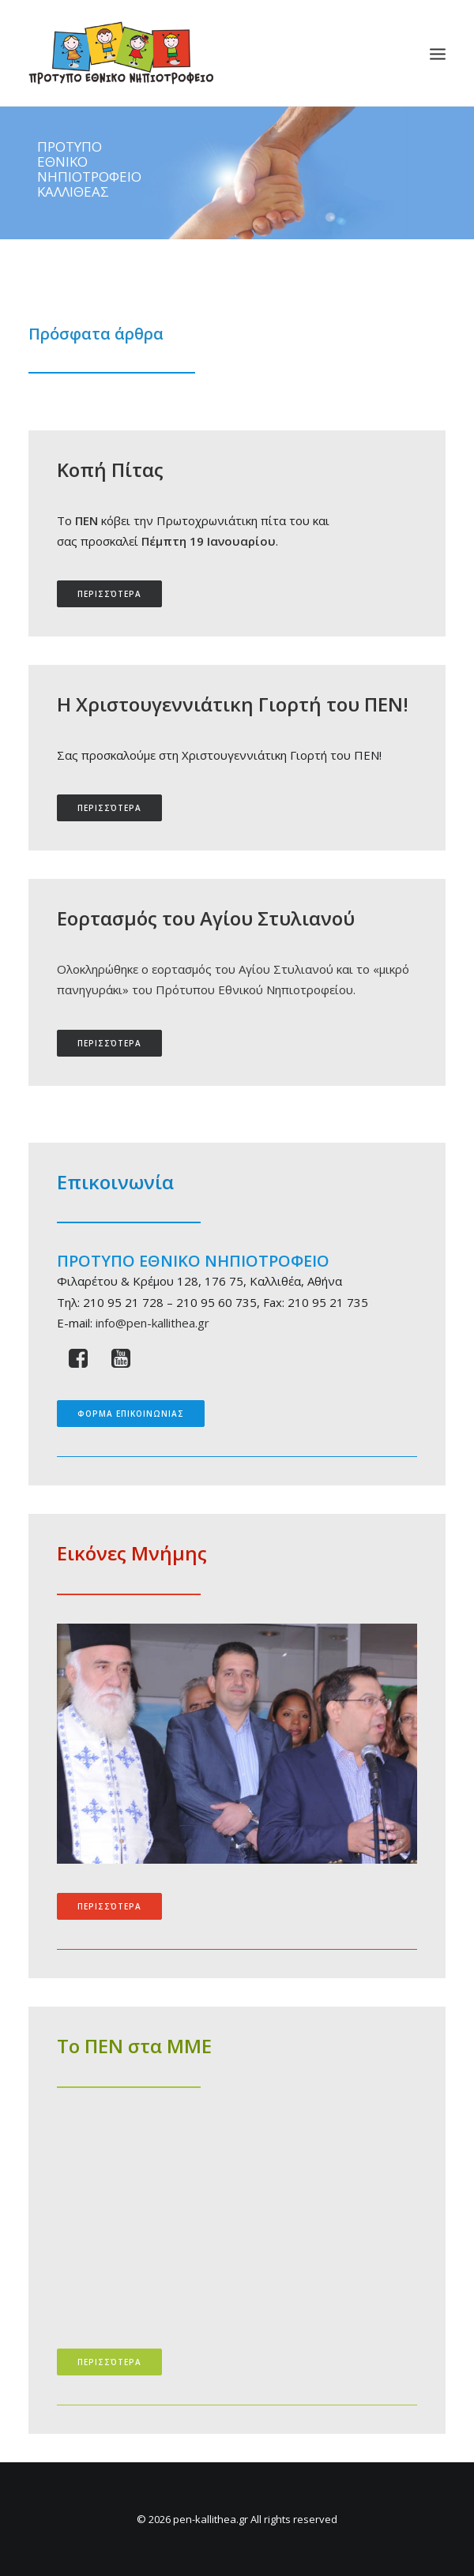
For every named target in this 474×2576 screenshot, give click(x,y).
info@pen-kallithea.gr (152, 1323)
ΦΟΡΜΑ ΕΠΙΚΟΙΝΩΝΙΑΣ (130, 1413)
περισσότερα (109, 593)
